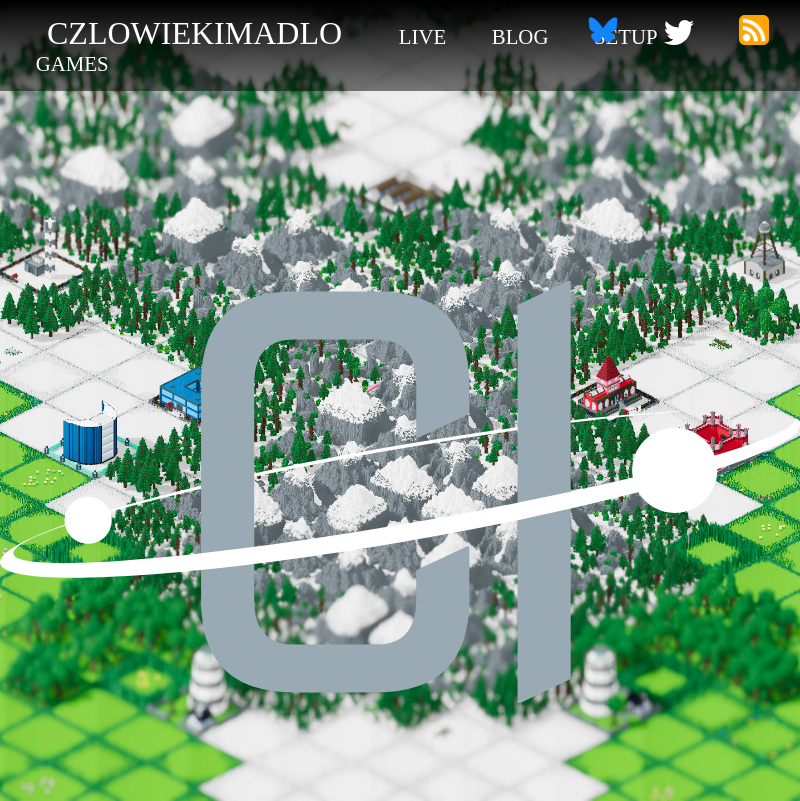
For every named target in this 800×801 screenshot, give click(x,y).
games (72, 63)
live (422, 36)
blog (520, 36)
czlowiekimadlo (194, 33)
